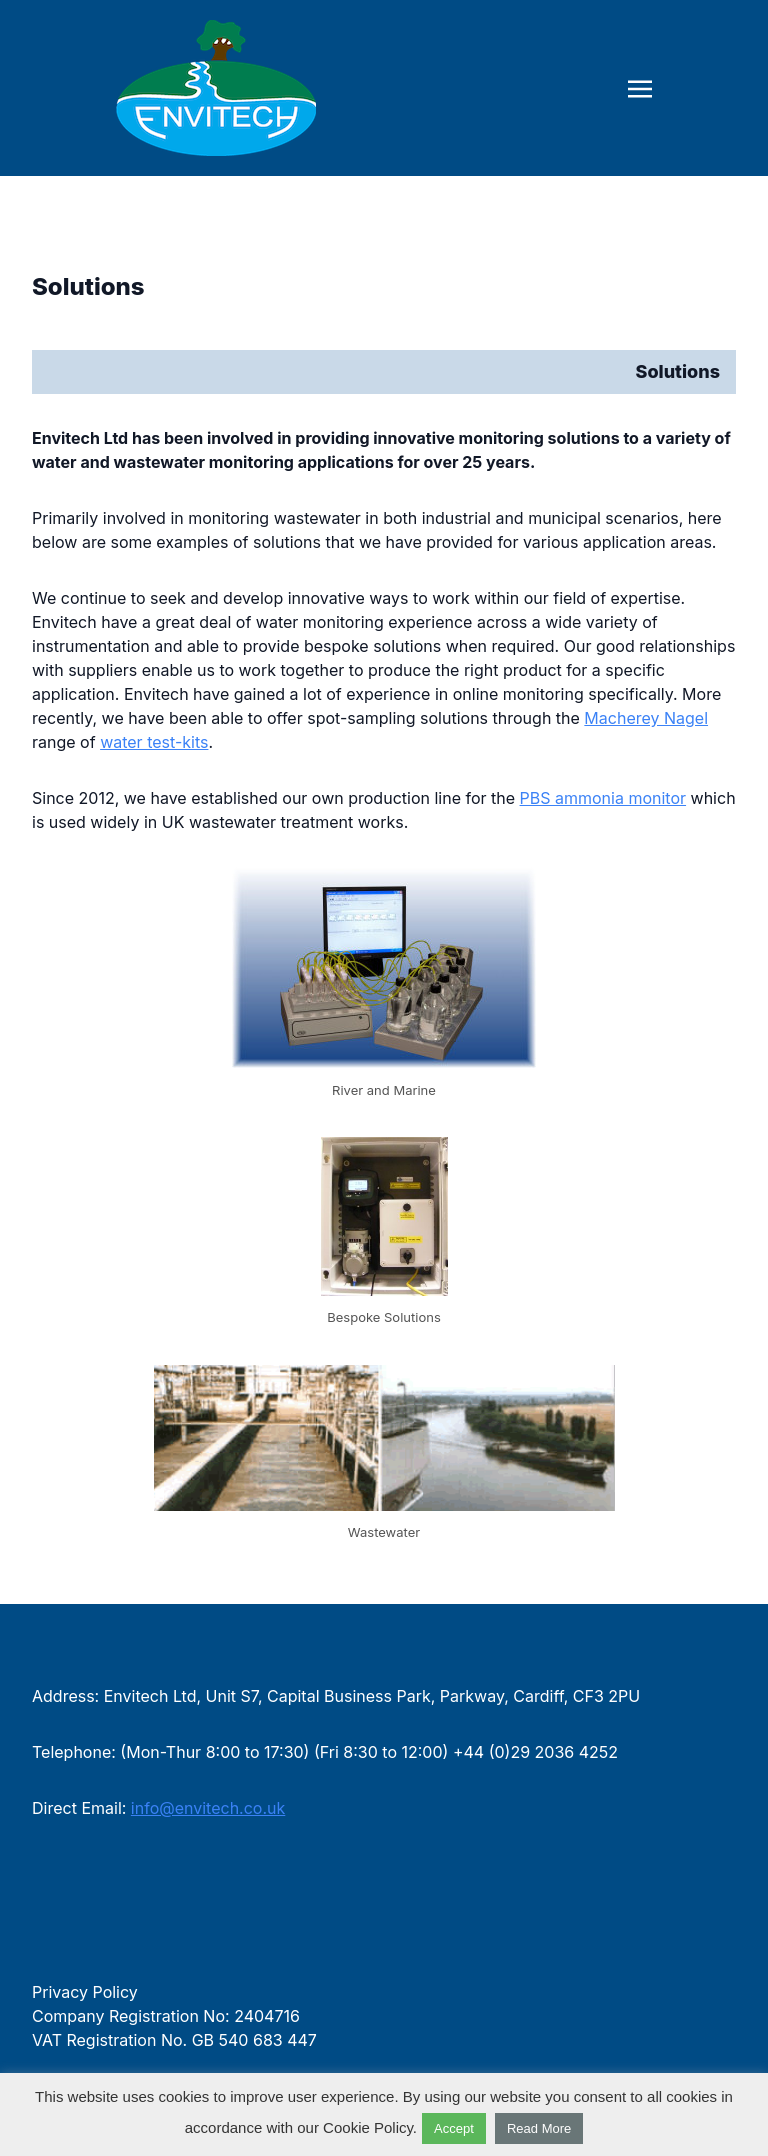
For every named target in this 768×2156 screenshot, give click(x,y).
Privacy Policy (85, 1992)
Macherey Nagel (646, 718)
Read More (539, 2128)
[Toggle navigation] (640, 87)
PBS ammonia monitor (603, 798)
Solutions (88, 286)
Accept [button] (454, 2128)
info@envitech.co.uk (208, 1808)
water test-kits (154, 742)
